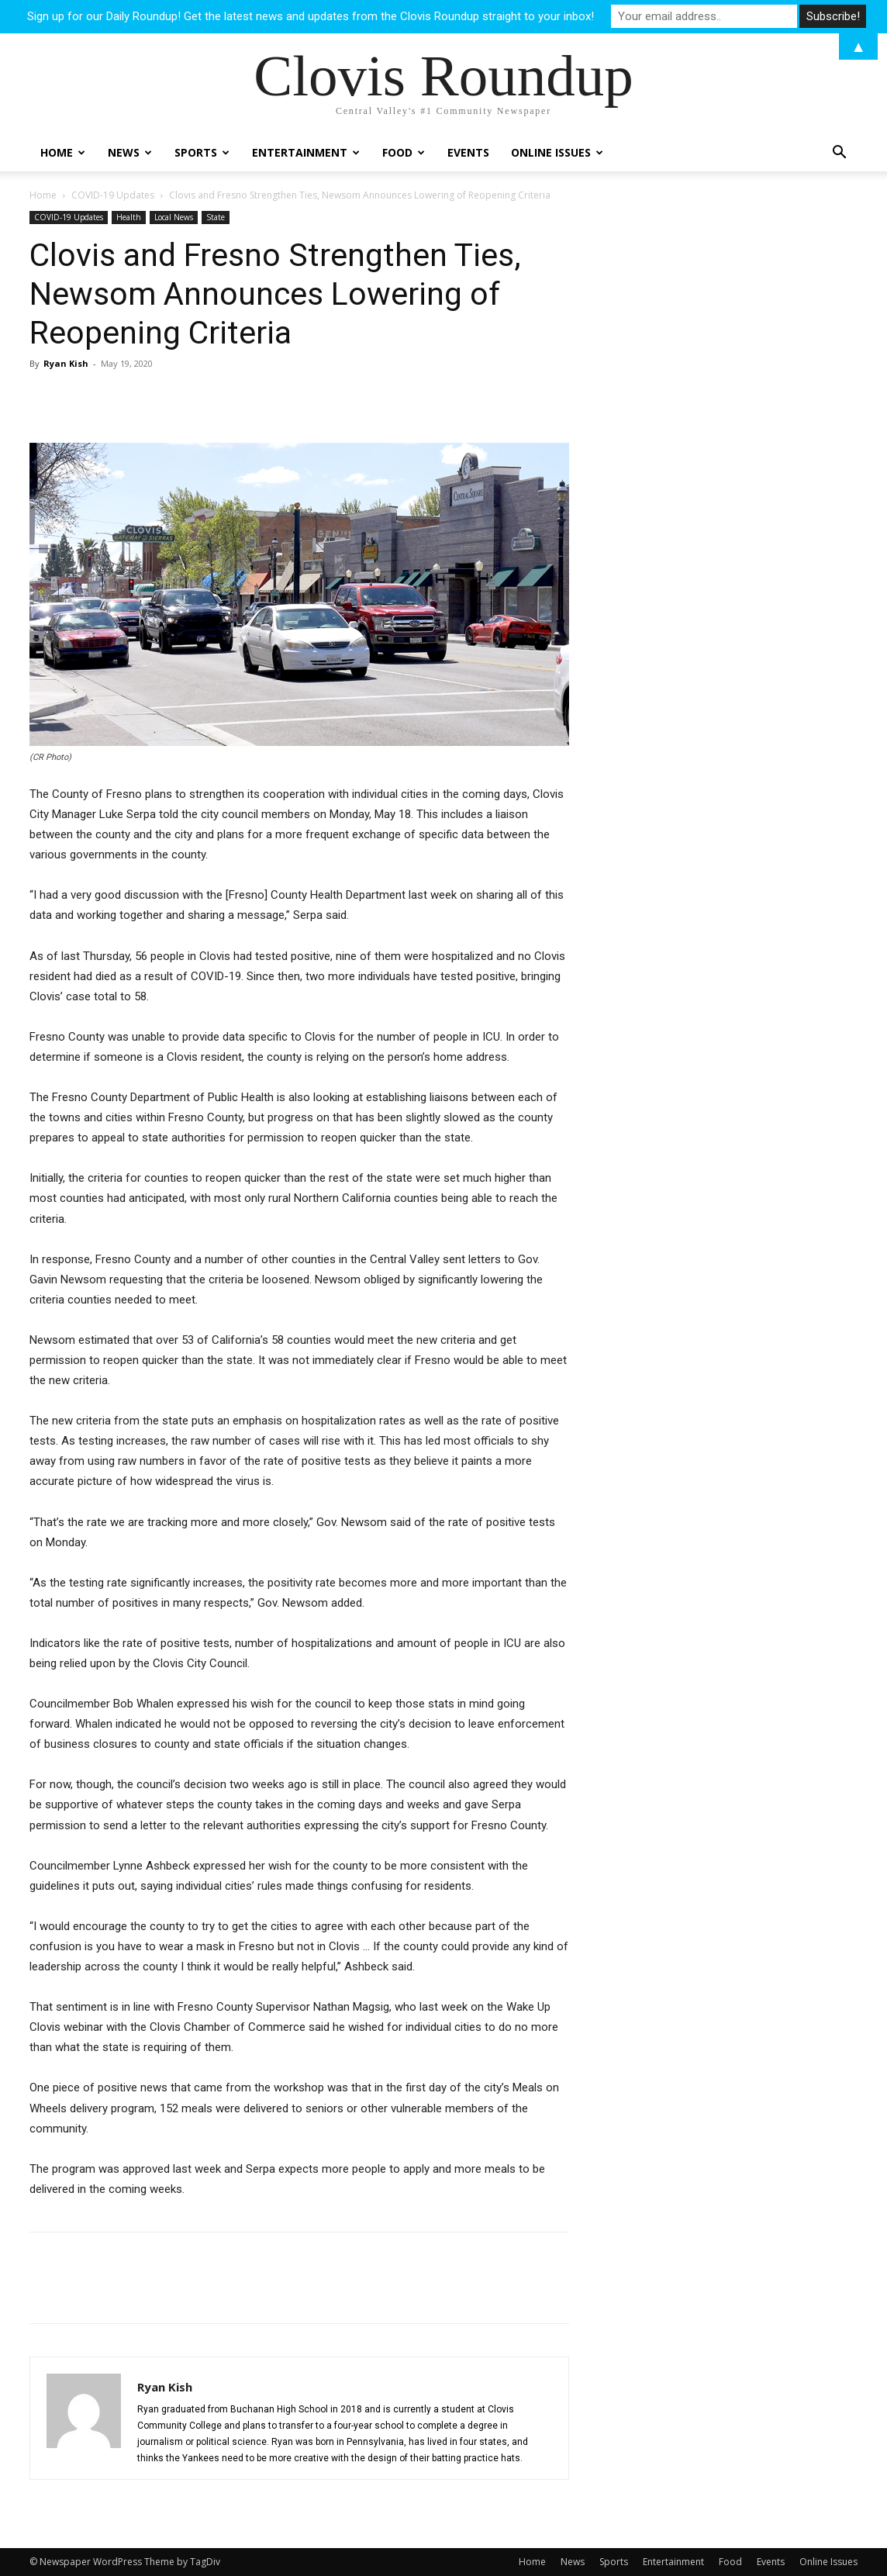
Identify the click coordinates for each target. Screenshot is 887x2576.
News (130, 152)
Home (62, 152)
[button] (839, 154)
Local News (173, 217)
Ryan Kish (65, 363)
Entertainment (306, 152)
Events (468, 152)
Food (403, 152)
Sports (202, 152)
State (215, 217)
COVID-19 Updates (112, 195)
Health (128, 217)
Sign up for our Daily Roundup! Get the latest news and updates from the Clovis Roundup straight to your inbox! (310, 16)
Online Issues (557, 152)
